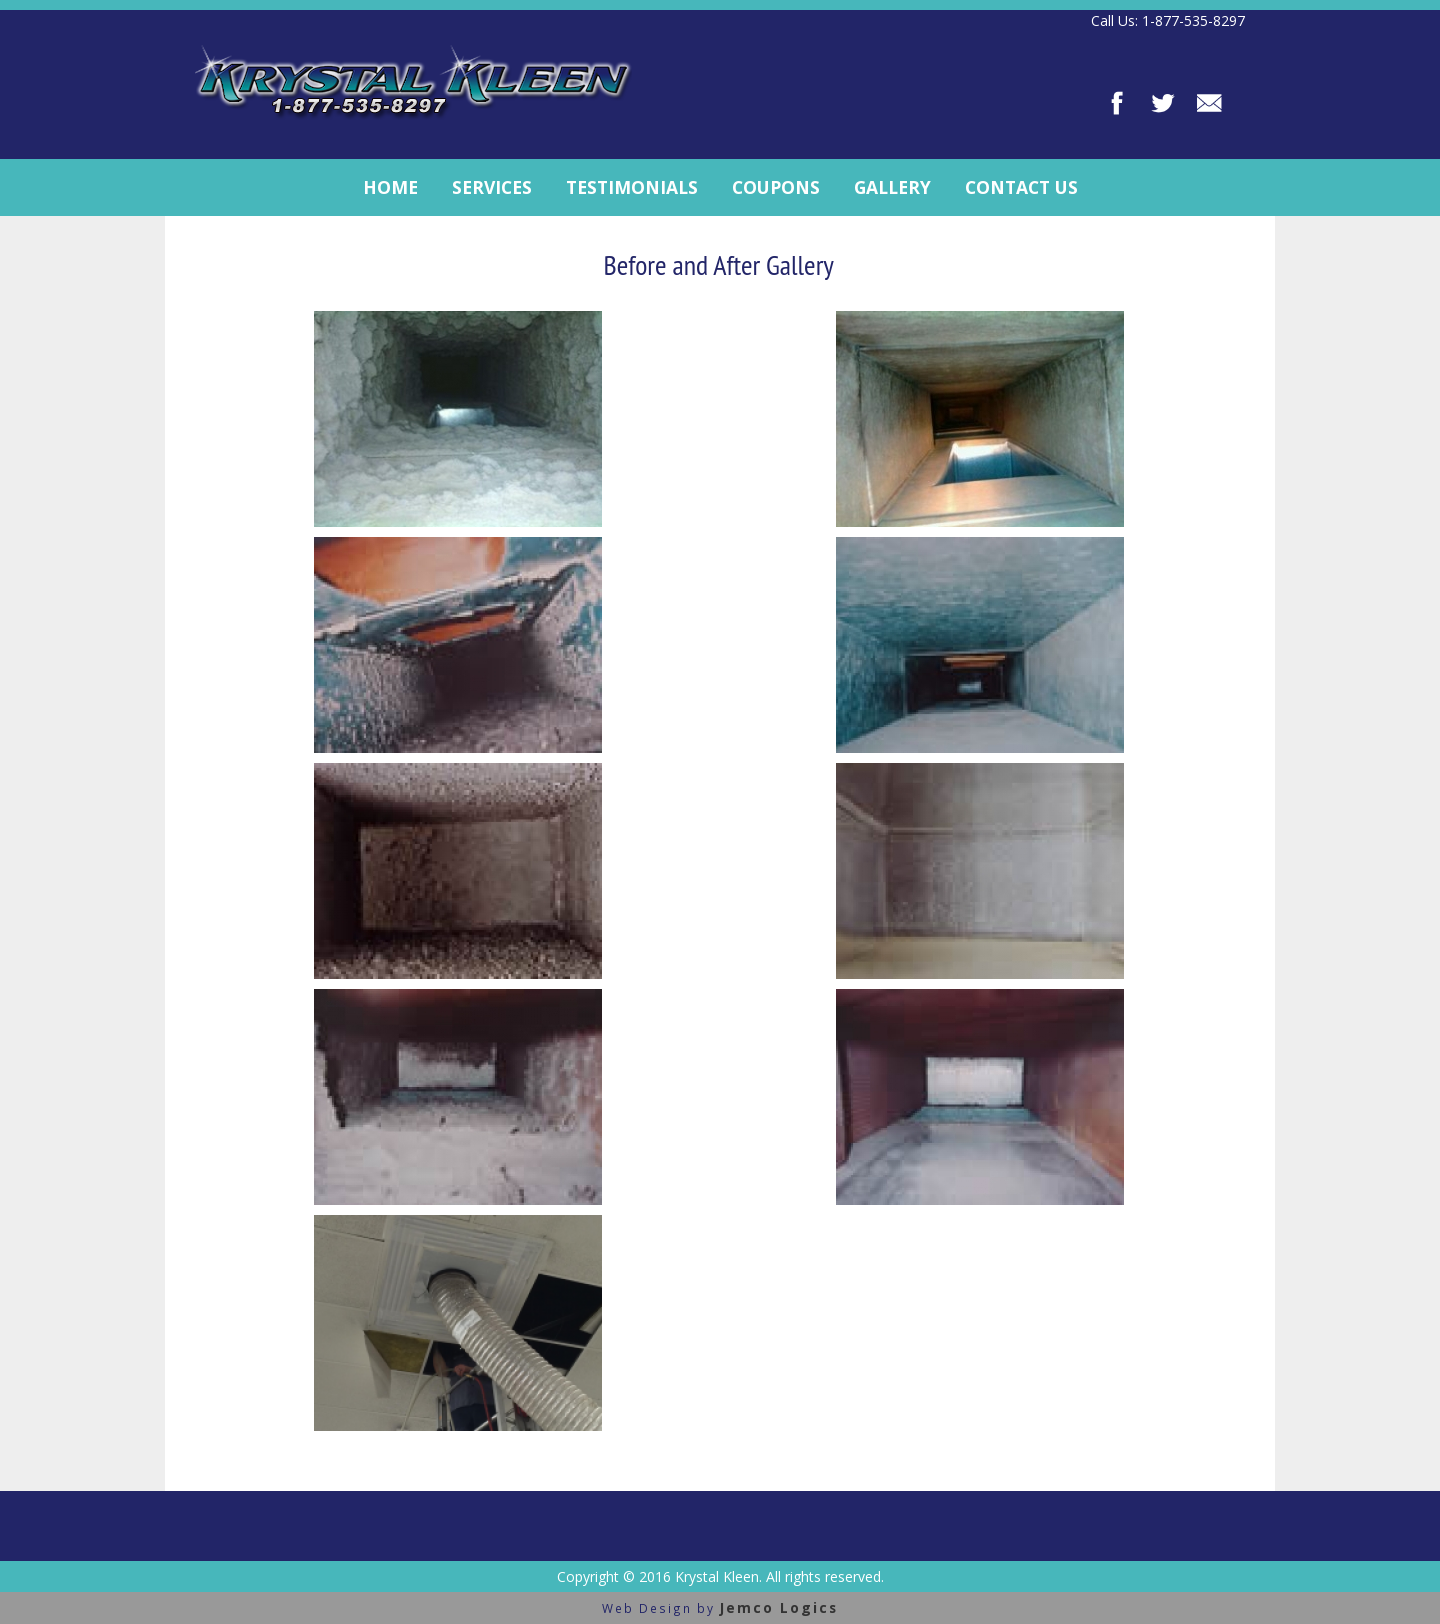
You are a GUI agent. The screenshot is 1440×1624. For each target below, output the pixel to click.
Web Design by (720, 1608)
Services (492, 187)
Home (390, 187)
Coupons (776, 187)
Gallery (892, 187)
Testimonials (632, 187)
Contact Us (1021, 187)
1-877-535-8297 (1193, 20)
